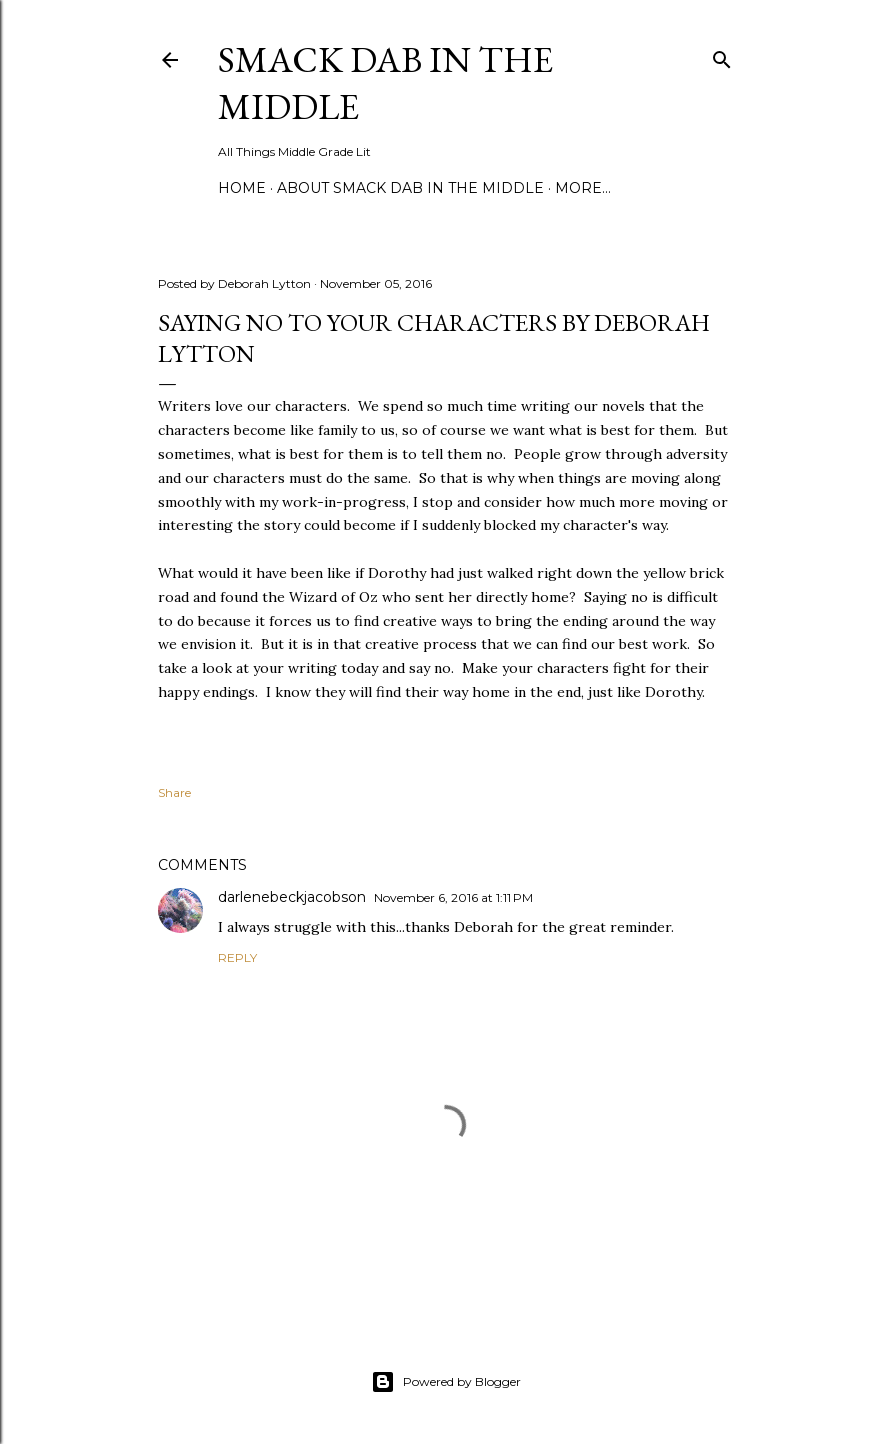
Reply (237, 957)
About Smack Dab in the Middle (410, 188)
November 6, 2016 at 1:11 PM (453, 897)
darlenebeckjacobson (292, 897)
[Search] (722, 55)
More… (583, 188)
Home (242, 188)
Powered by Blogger (446, 1382)
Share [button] (174, 792)
